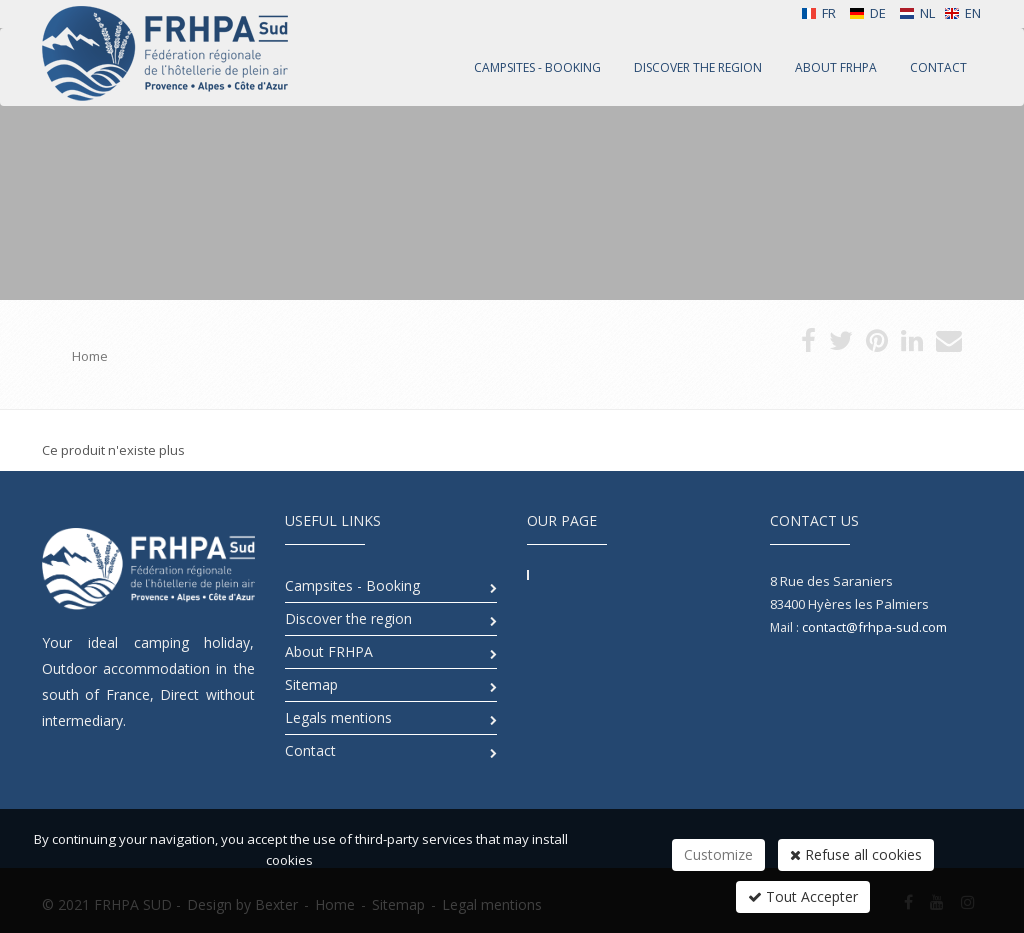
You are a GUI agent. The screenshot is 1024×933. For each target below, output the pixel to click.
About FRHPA (329, 651)
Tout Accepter (803, 896)
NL (917, 13)
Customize (718, 854)
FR (818, 13)
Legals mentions (338, 717)
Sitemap (311, 684)
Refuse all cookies (856, 854)
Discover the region (348, 618)
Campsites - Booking (352, 585)
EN (962, 13)
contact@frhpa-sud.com (874, 627)
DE (867, 13)
